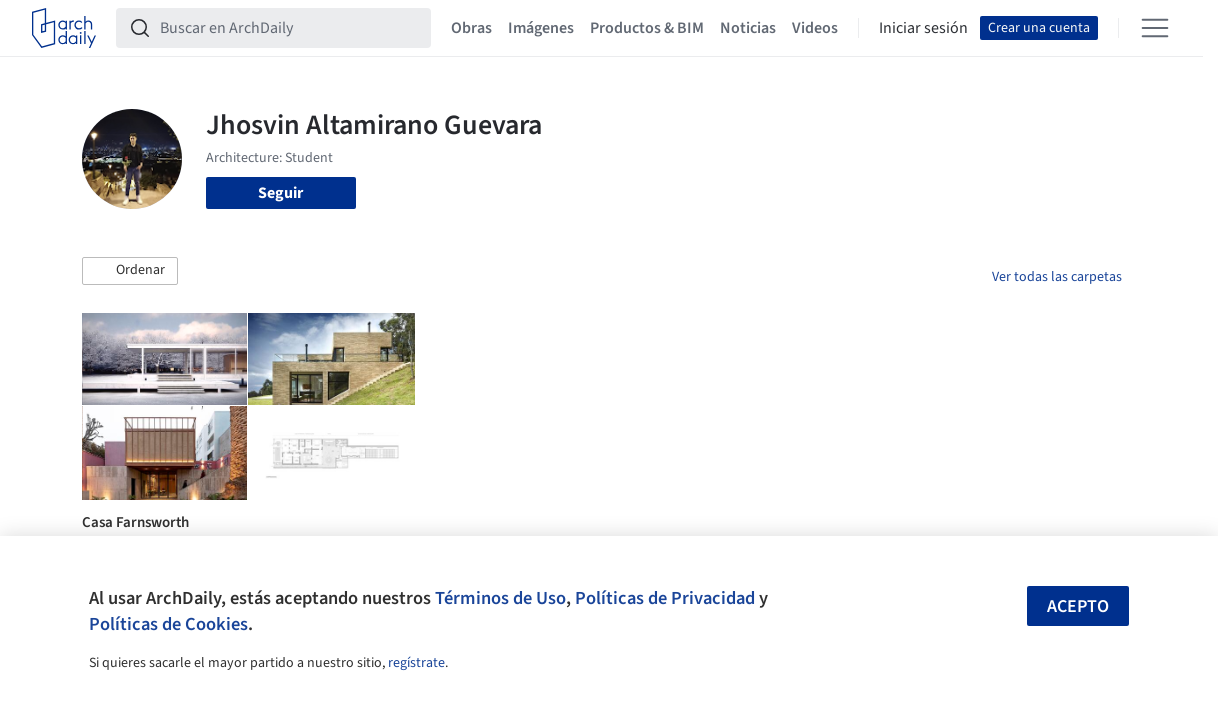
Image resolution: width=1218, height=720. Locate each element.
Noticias (748, 28)
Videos (815, 28)
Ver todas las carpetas (1057, 277)
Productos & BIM (647, 28)
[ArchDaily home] (64, 28)
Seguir (280, 193)
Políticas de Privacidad (665, 598)
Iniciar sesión (923, 28)
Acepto (1078, 606)
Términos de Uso (500, 598)
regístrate (416, 663)
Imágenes (541, 28)
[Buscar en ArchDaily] (289, 28)
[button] (130, 271)
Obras (471, 28)
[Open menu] (1155, 28)
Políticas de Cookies (168, 624)
